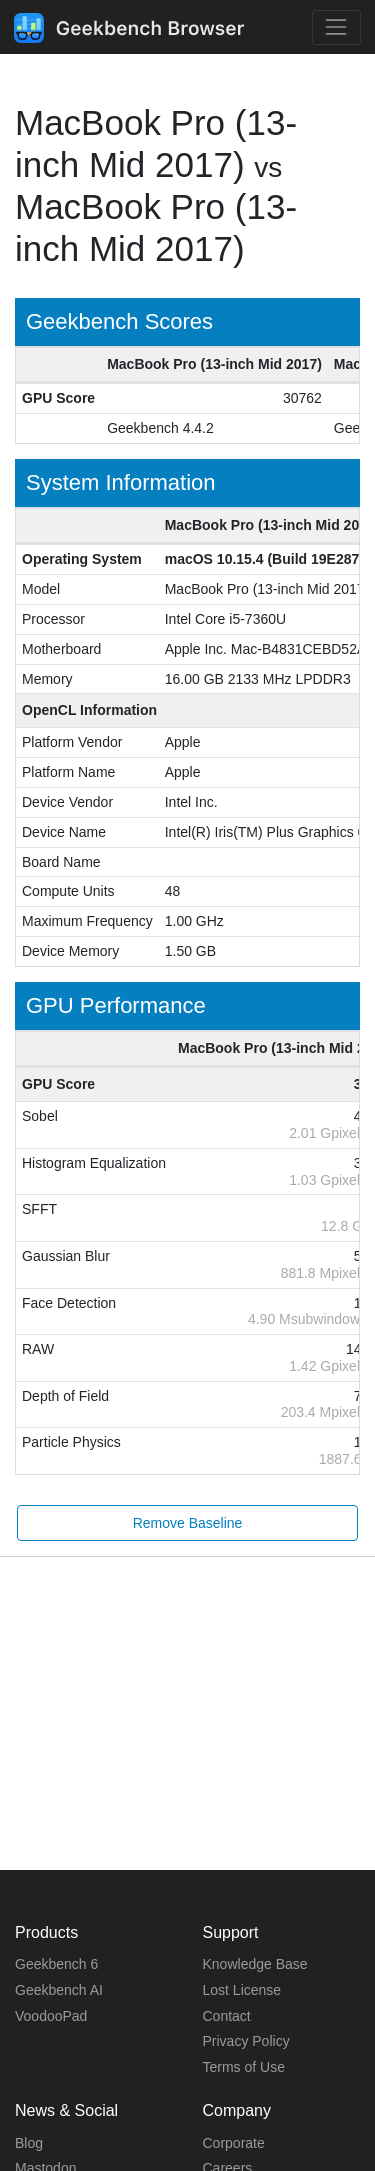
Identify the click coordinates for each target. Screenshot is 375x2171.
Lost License (242, 1990)
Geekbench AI (59, 1990)
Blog (29, 2143)
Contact (227, 2016)
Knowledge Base (255, 1964)
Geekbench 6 (56, 1964)
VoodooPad (51, 2016)
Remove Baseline (188, 1523)
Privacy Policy (246, 2041)
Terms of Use (244, 2067)
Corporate (234, 2143)
